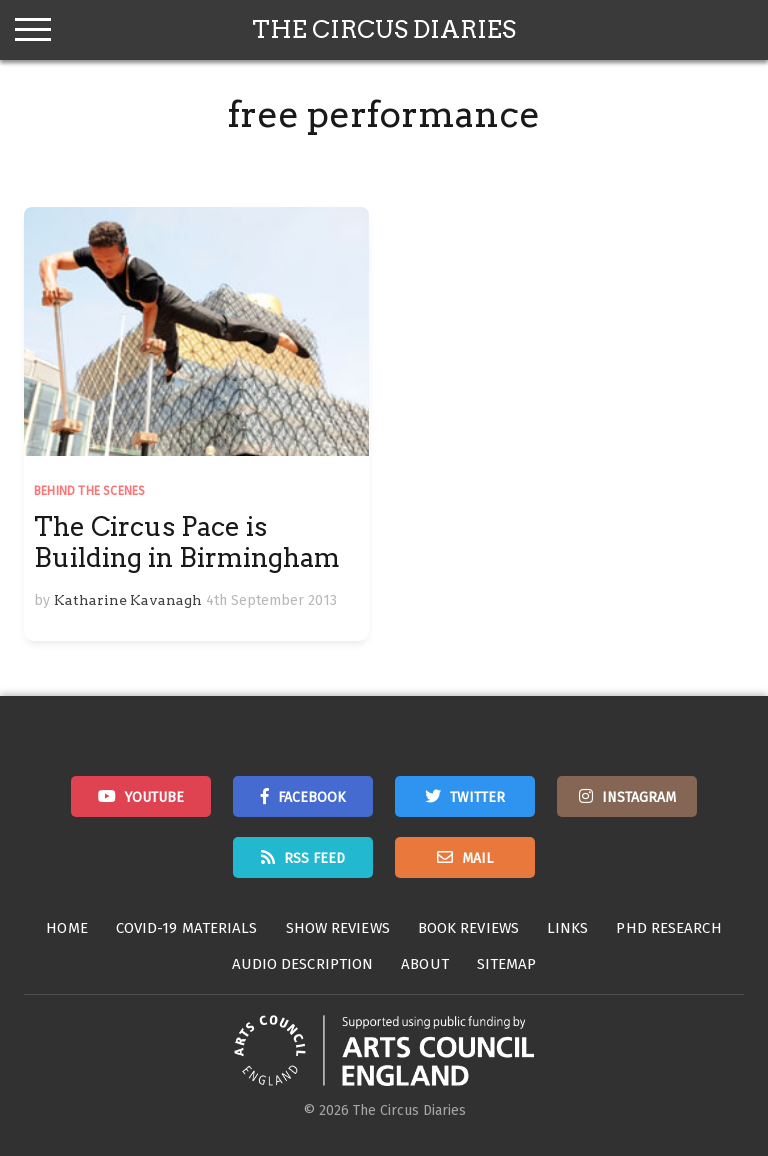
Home (66, 928)
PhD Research (668, 928)
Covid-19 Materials (187, 928)
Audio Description (303, 964)
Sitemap (507, 964)
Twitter (477, 797)
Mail (477, 858)
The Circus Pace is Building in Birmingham (187, 542)
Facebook (312, 797)
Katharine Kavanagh (128, 600)
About (425, 964)
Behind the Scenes (89, 491)
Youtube (154, 797)
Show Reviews (338, 928)
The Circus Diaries (384, 29)
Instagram (639, 797)
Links (568, 928)
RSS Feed (314, 858)
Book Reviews (468, 928)
